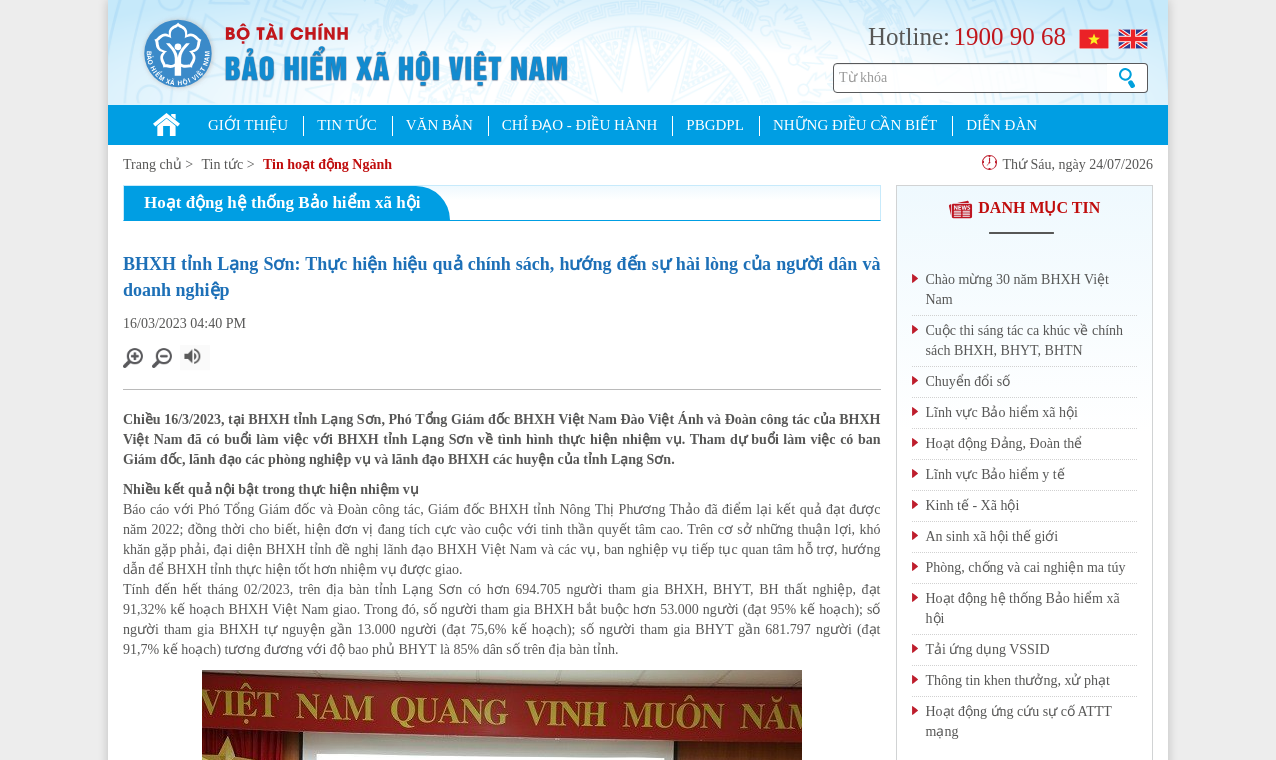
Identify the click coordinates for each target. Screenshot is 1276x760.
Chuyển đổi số (968, 381)
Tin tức (223, 164)
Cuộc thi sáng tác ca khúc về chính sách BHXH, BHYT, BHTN (1025, 340)
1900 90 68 (1009, 36)
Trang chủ (152, 164)
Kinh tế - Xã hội (973, 505)
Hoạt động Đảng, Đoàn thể (1004, 443)
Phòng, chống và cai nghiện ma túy (1026, 567)
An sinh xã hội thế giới (992, 536)
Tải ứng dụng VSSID (988, 649)
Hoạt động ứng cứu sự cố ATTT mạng (1019, 721)
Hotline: (909, 36)
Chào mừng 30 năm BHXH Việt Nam (1018, 289)
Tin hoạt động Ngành (327, 164)
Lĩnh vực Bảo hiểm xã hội (1002, 412)
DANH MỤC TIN (1024, 207)
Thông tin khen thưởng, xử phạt (1018, 680)
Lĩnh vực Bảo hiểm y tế (995, 474)
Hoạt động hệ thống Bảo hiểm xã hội (1023, 608)
